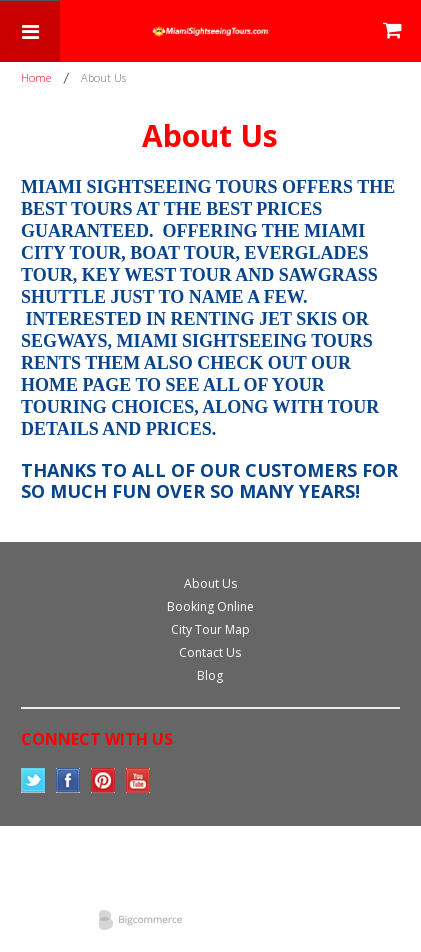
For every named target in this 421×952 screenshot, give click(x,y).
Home (36, 77)
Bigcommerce (146, 921)
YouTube (138, 780)
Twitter (33, 780)
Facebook (68, 780)
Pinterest (103, 780)
